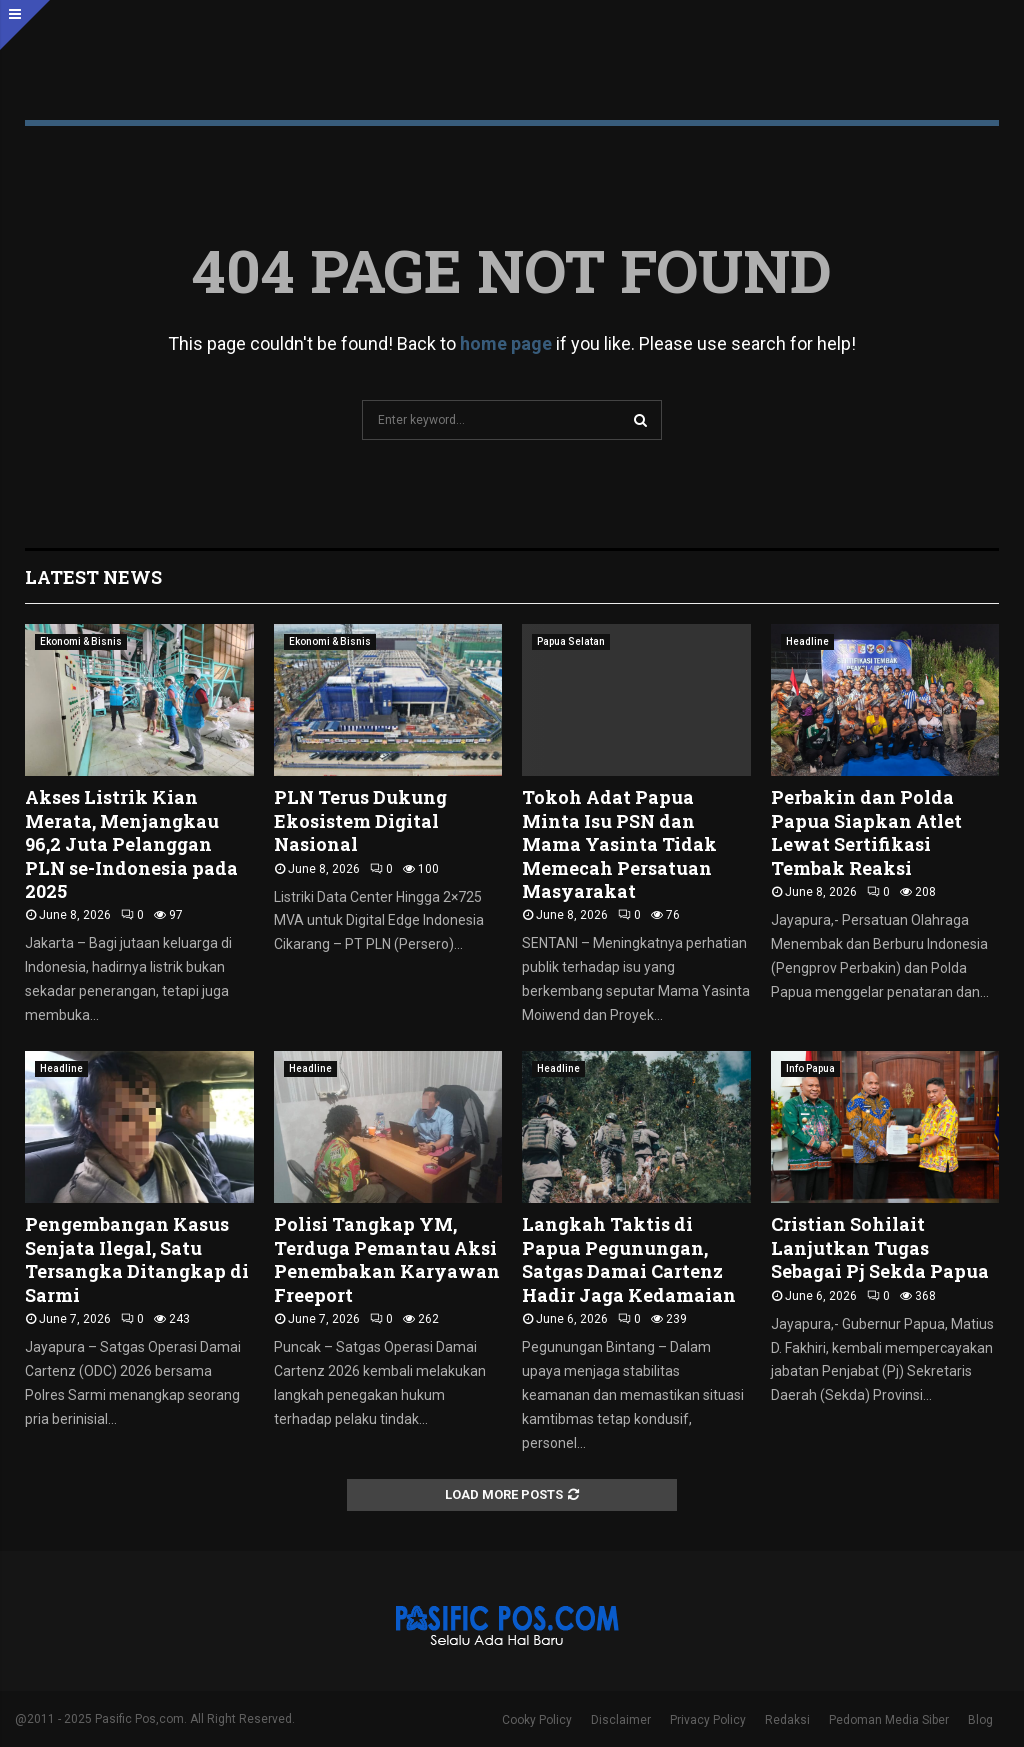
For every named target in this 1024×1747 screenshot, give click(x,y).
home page (506, 343)
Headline (807, 641)
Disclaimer (621, 1720)
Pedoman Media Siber (889, 1720)
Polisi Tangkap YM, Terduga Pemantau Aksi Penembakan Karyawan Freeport (387, 1259)
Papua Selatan (571, 641)
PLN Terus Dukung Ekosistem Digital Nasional (360, 820)
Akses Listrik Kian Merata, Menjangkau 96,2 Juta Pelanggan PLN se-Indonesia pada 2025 (131, 844)
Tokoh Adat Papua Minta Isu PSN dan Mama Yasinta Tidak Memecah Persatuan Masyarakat (619, 844)
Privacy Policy (708, 1720)
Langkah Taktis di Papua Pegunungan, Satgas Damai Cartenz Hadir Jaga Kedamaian (629, 1259)
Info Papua (810, 1068)
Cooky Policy (537, 1720)
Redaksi (787, 1720)
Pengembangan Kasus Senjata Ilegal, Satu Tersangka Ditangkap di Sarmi (137, 1259)
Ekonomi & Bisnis (81, 641)
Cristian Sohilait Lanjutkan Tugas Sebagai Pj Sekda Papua (880, 1247)
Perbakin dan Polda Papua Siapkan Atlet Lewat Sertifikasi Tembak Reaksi (866, 832)
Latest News (93, 577)
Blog (980, 1720)
